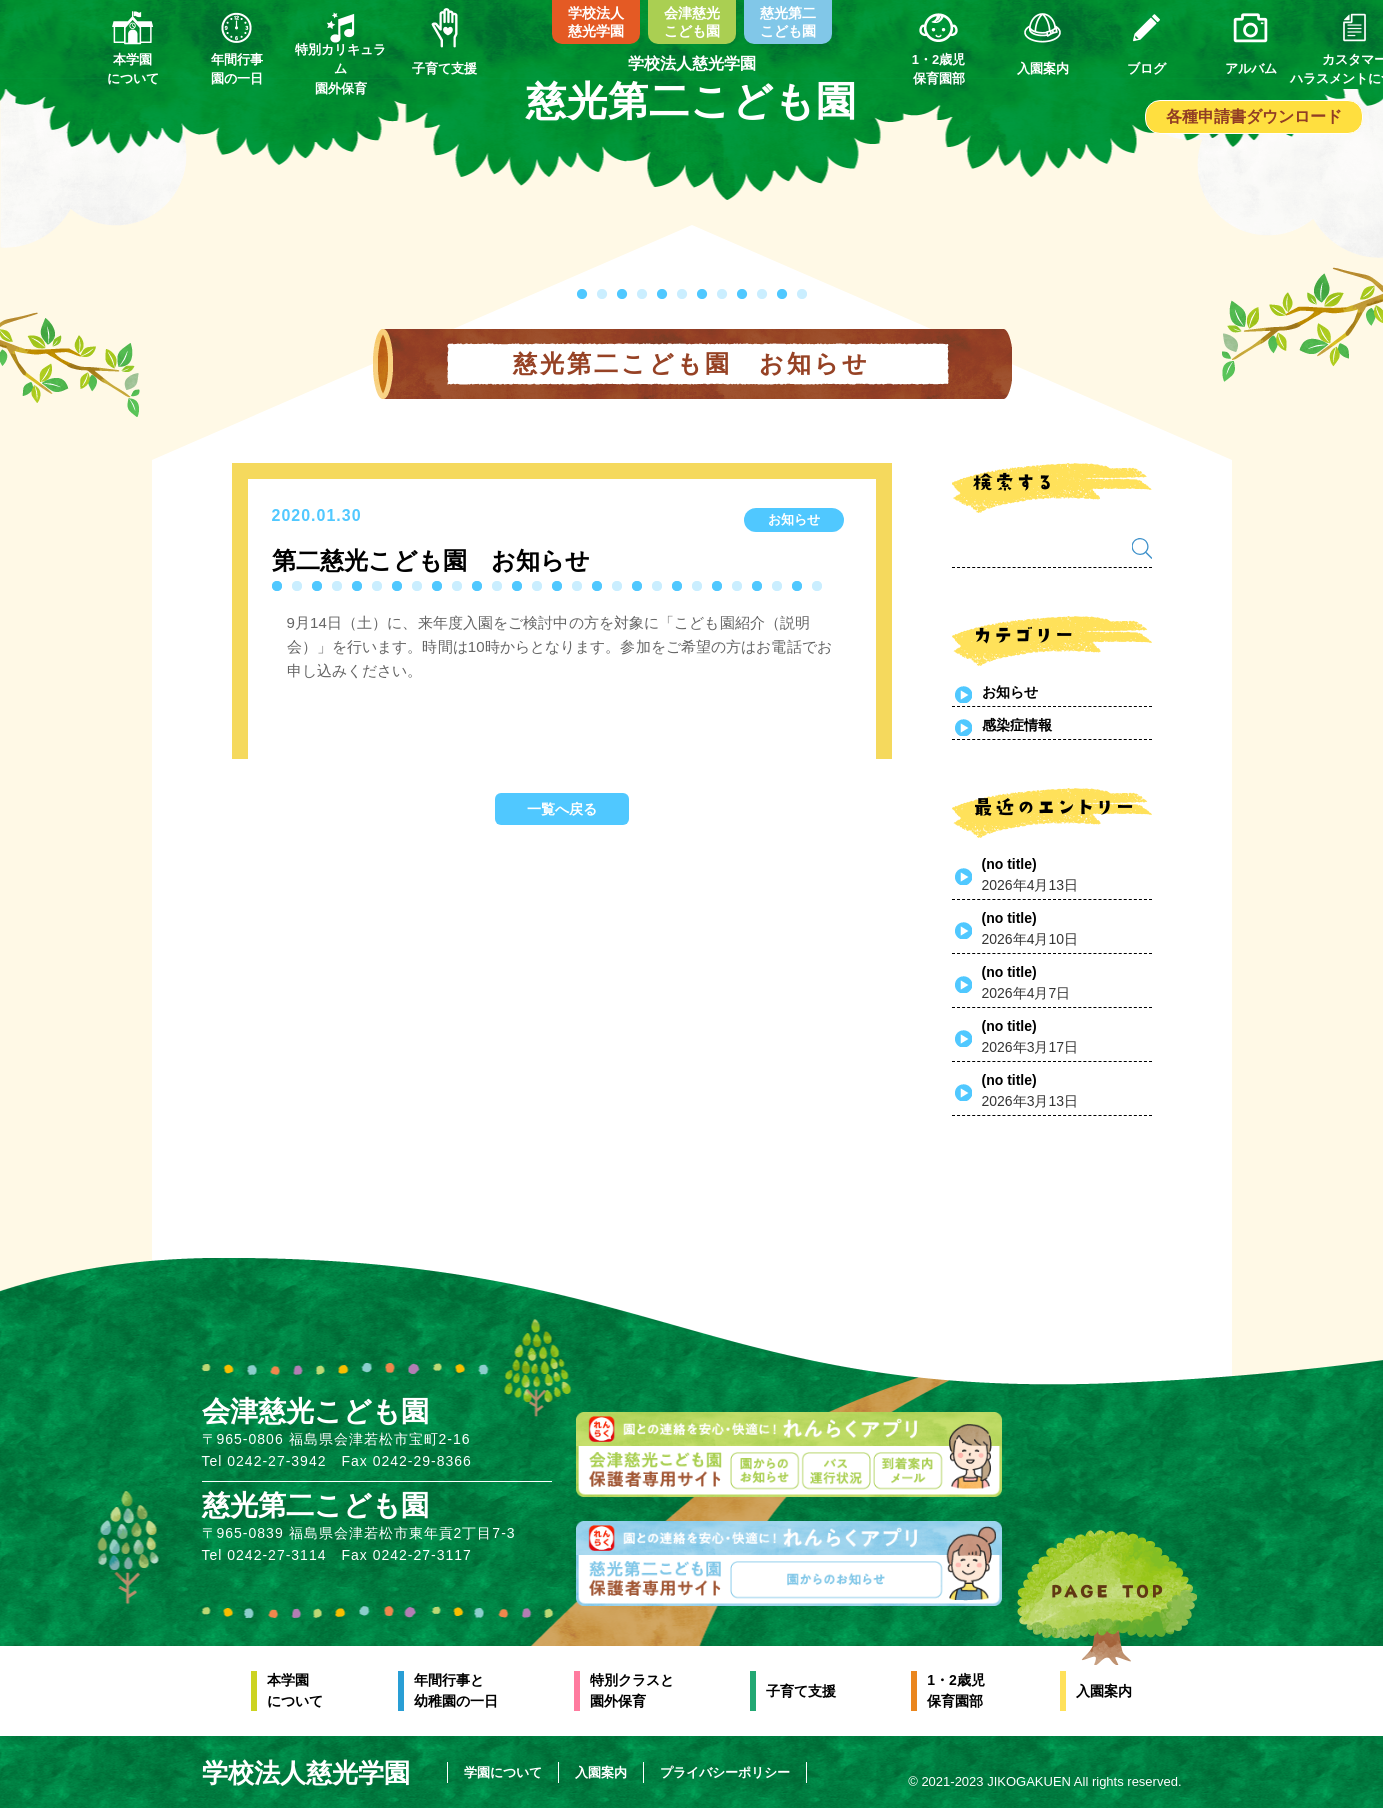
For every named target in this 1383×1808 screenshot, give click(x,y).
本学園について (295, 1690)
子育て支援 (801, 1691)
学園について (506, 1772)
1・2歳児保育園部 (956, 1690)
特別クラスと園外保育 (632, 1690)
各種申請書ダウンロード (1254, 116)
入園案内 (1104, 1691)
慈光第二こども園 (788, 22)
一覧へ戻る (562, 809)
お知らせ (1010, 692)
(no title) (1009, 864)
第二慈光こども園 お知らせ (431, 560)
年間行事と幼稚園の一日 (456, 1690)
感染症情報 (1017, 725)
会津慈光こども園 (692, 22)
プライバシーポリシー (728, 1772)
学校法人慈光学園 (596, 22)
